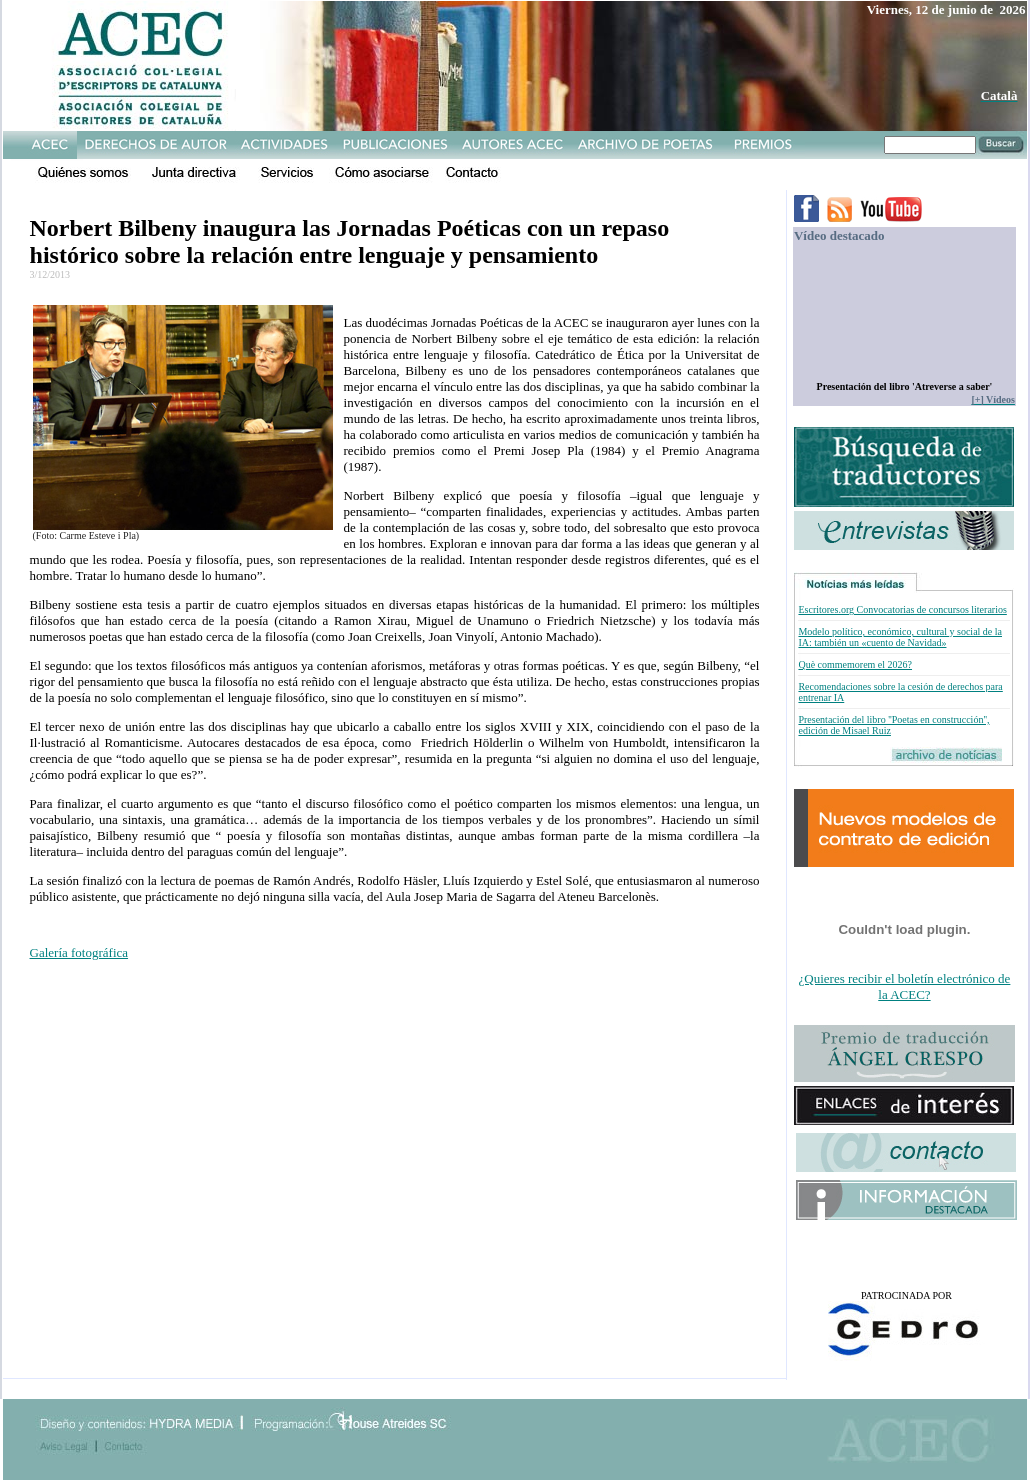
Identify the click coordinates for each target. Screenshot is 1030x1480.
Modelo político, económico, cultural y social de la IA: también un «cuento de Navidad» (900, 637)
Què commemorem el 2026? (855, 664)
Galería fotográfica (79, 952)
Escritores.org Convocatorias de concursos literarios (902, 609)
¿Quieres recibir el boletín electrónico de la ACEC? (905, 986)
